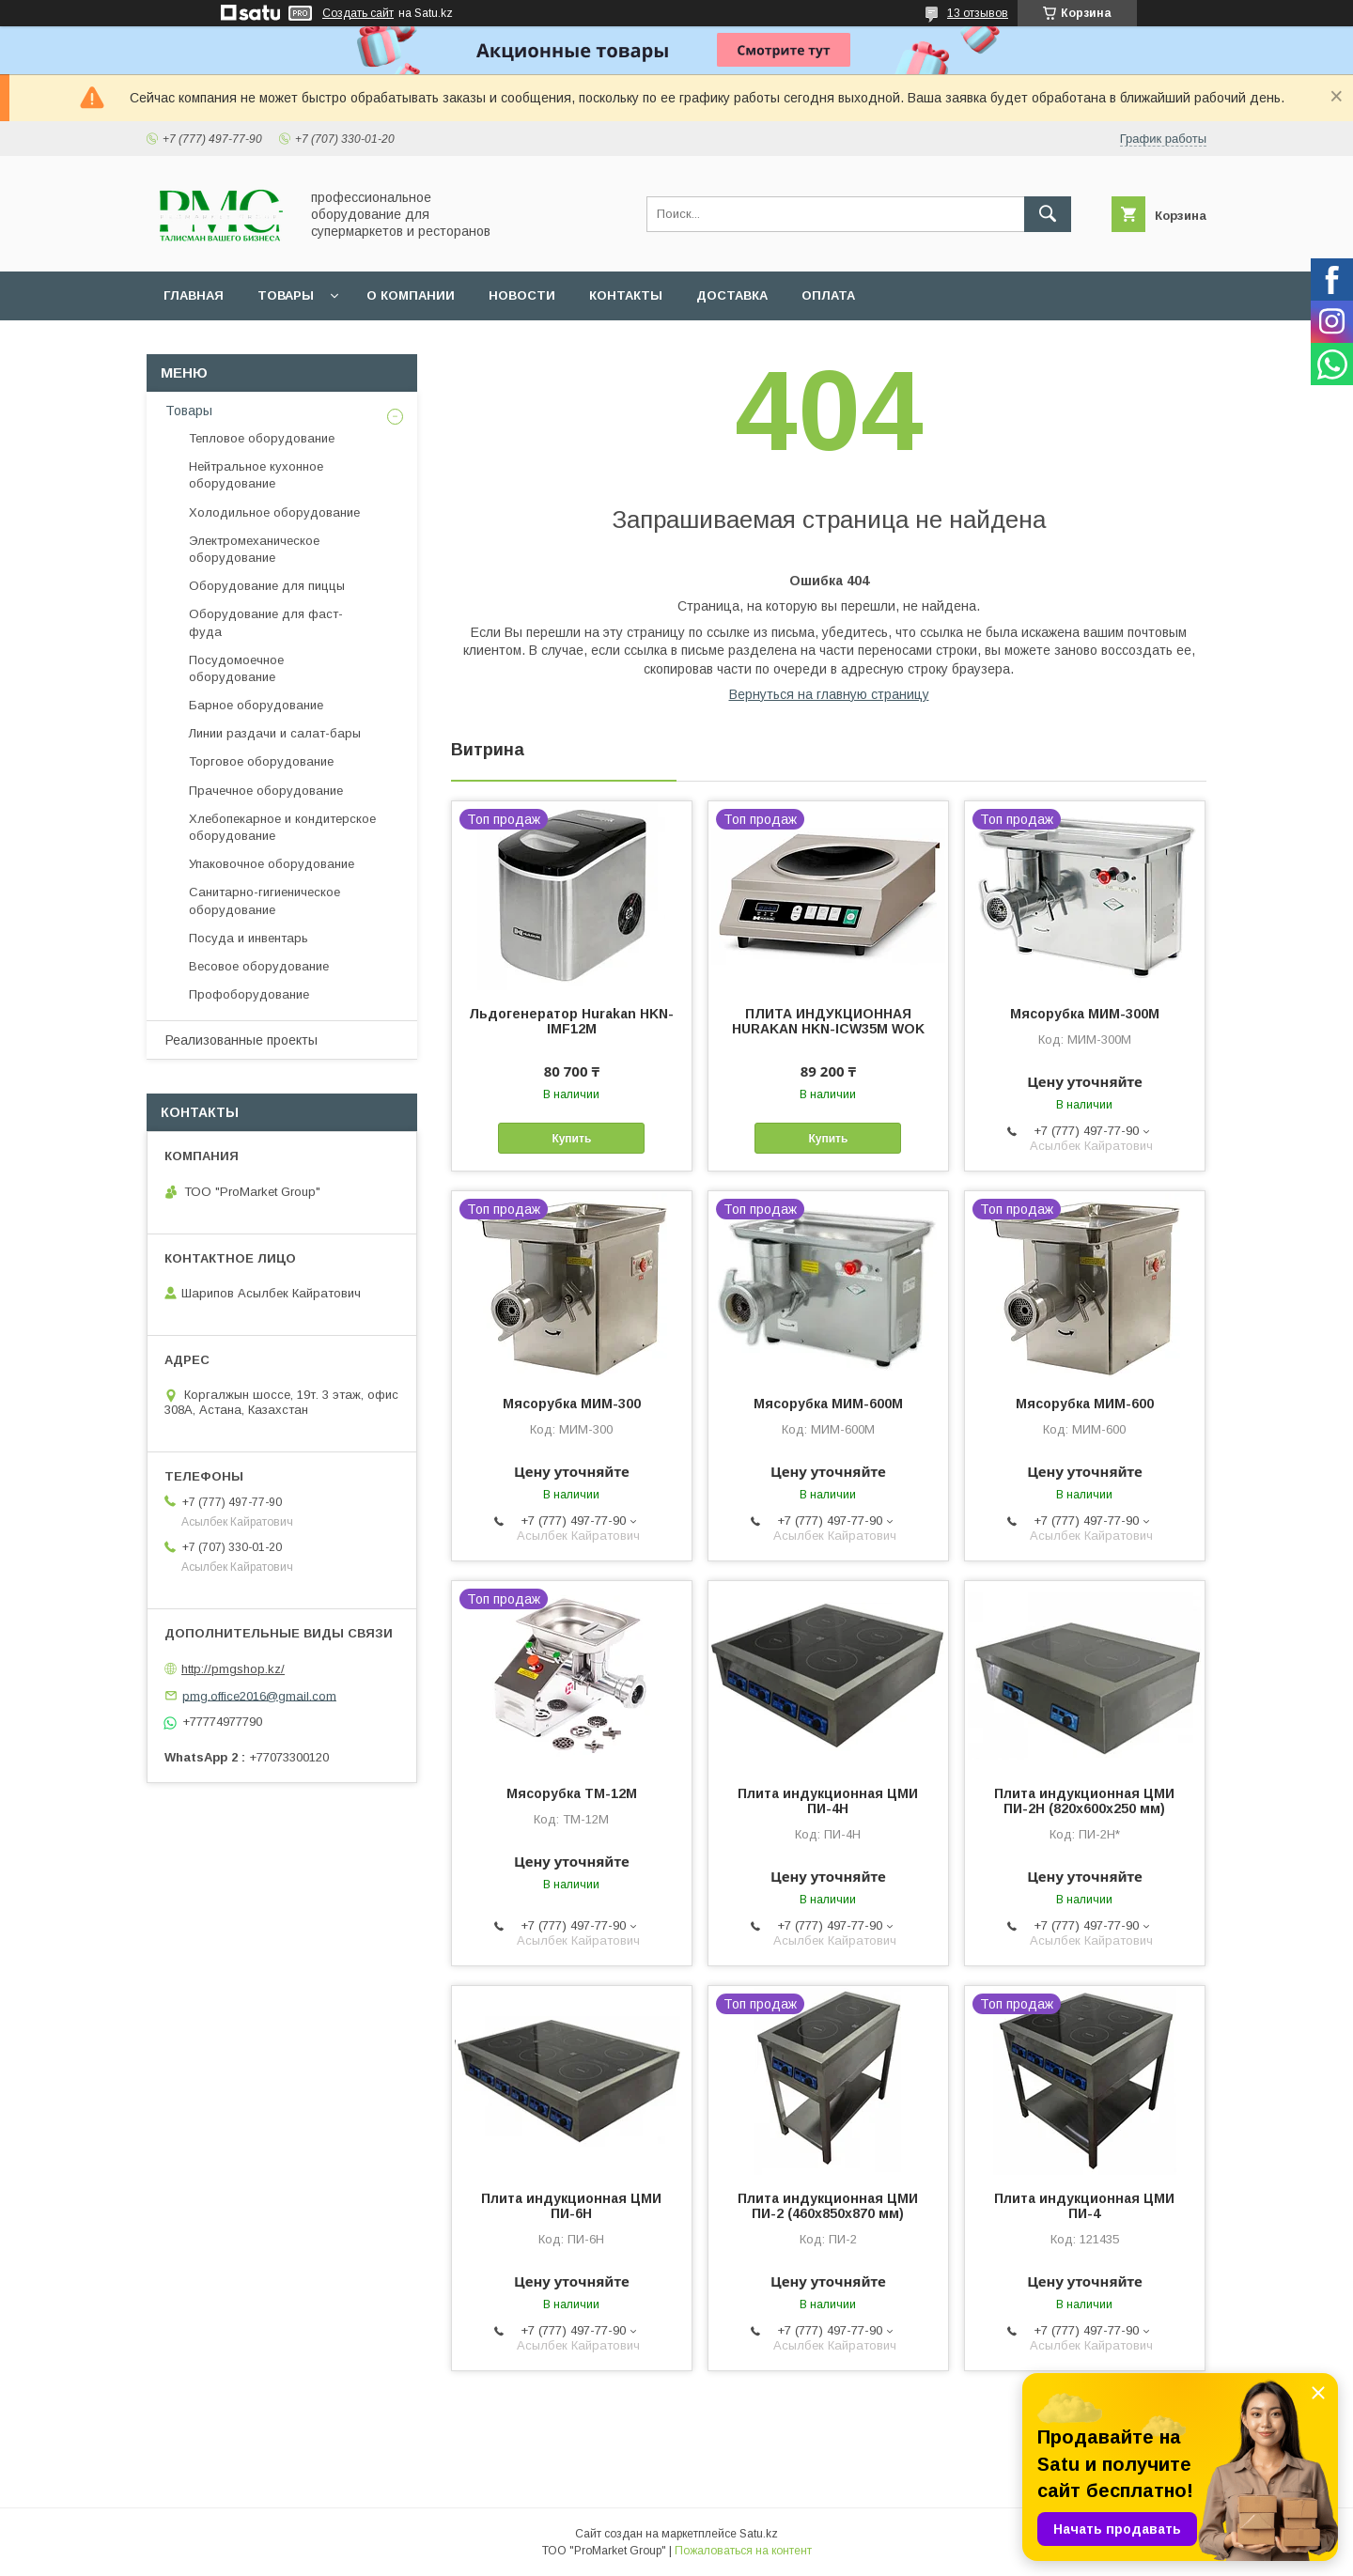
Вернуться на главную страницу (829, 694)
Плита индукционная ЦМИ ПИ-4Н (828, 1801)
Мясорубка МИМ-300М (1084, 1013)
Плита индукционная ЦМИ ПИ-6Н (571, 2206)
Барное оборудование (256, 705)
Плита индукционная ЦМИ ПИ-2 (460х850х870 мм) (828, 2206)
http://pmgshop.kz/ (233, 1669)
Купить (571, 1138)
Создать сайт (358, 13)
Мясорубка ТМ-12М (571, 1793)
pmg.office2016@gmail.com (259, 1695)
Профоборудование (249, 994)
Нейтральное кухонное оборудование (256, 474)
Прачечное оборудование (266, 791)
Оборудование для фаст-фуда (266, 622)
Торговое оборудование (261, 761)
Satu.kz (758, 2533)
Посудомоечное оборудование (236, 668)
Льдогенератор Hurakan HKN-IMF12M (571, 1021)
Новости (522, 295)
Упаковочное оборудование (271, 864)
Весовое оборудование (259, 966)
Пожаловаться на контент (743, 2550)
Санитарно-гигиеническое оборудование (264, 900)
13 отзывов (977, 13)
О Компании (410, 295)
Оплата (828, 295)
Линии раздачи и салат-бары (275, 733)
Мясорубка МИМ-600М (828, 1403)
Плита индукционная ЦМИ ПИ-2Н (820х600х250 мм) (1084, 1801)
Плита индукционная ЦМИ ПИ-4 (1084, 2206)
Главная (193, 295)
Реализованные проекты (241, 1039)
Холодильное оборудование (274, 512)
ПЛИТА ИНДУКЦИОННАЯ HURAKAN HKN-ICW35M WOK (828, 1021)
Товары (285, 295)
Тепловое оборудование (261, 438)
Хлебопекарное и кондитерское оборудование (282, 827)
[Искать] (1047, 214)
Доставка (732, 295)
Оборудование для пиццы (267, 586)
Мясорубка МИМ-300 (572, 1403)
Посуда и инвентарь (248, 938)
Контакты (625, 295)
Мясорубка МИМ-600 (1085, 1403)
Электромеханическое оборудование (254, 549)
